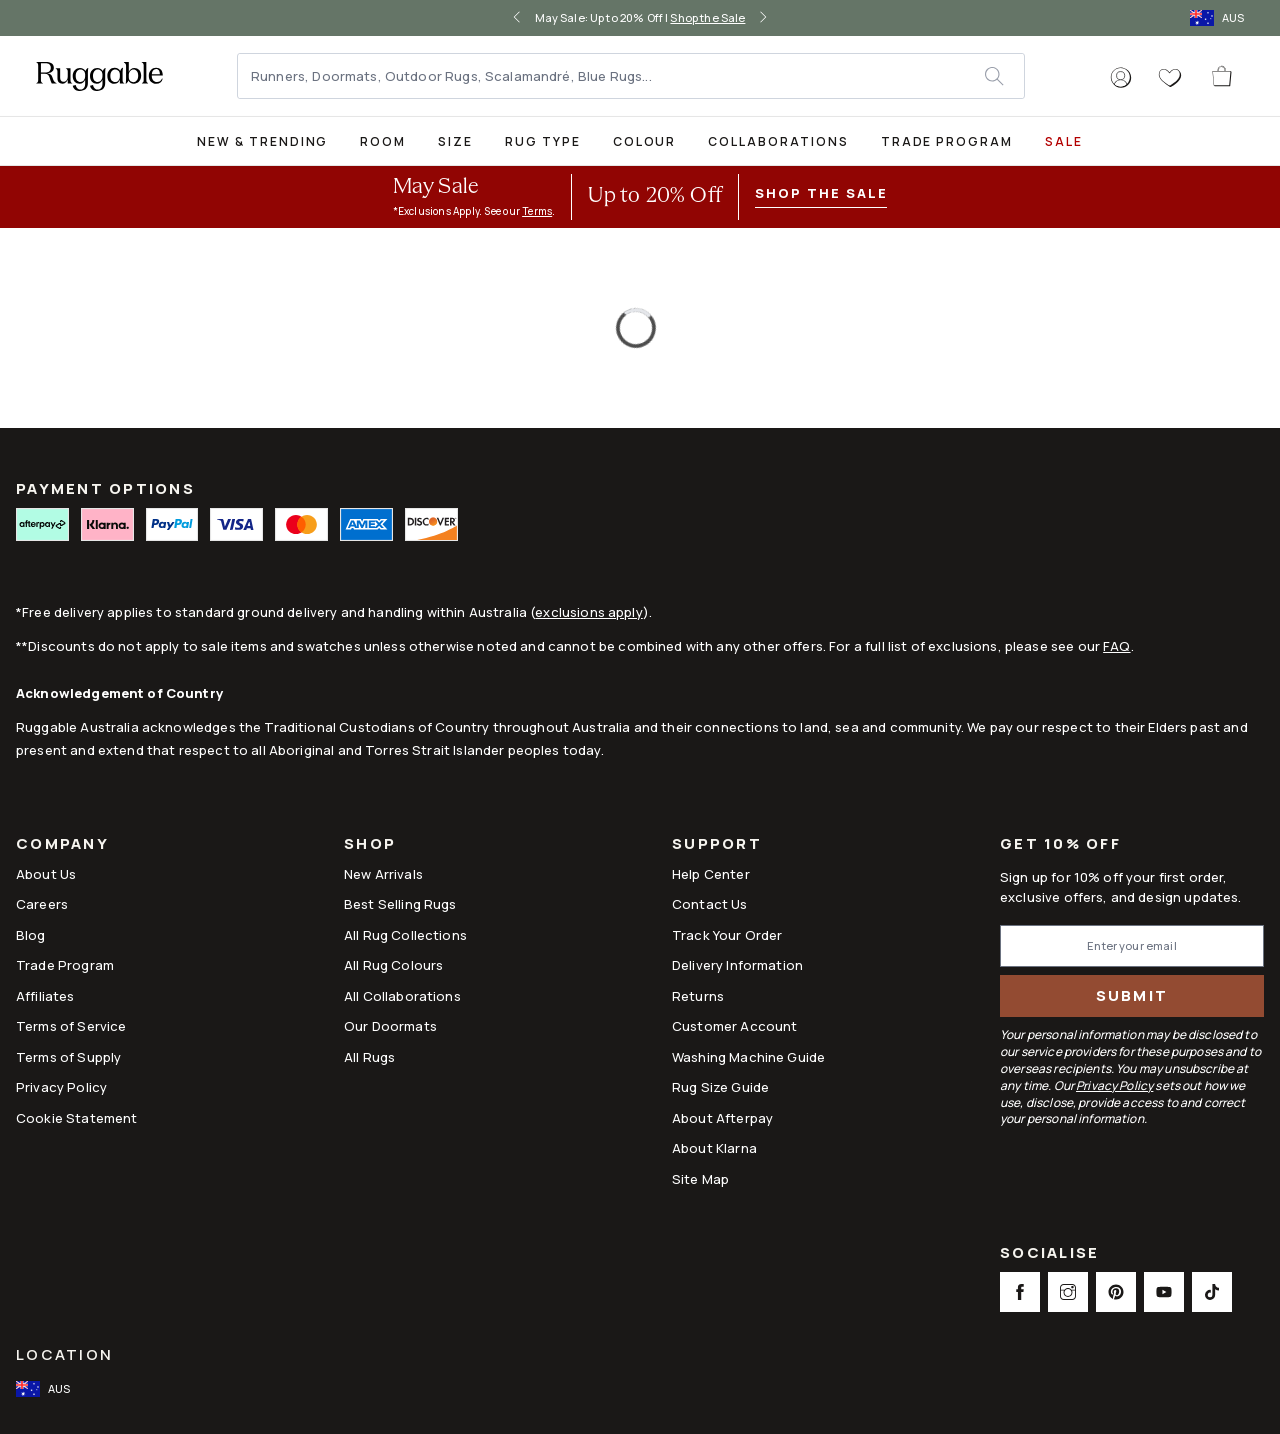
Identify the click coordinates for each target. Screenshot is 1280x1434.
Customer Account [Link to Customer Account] (734, 1026)
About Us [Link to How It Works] (46, 874)
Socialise (1049, 1254)
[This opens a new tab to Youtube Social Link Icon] (1164, 1292)
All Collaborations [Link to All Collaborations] (402, 996)
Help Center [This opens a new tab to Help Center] (711, 874)
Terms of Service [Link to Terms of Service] (71, 1026)
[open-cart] (1223, 76)
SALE (1064, 141)
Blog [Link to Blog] (31, 935)
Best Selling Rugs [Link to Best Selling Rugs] (400, 904)
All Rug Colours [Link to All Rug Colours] (393, 965)
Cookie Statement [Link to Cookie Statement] (76, 1118)
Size (455, 141)
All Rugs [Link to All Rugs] (369, 1057)
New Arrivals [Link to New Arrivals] (383, 874)
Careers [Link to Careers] (42, 904)
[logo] (99, 76)
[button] (1121, 78)
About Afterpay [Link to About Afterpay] (722, 1118)
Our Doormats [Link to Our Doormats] (390, 1026)
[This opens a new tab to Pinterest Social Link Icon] (1116, 1292)
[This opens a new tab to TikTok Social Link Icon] (1212, 1292)
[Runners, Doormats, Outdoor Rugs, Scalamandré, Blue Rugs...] (612, 76)
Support (717, 845)
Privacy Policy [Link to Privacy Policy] (61, 1087)
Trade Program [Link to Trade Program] (65, 965)
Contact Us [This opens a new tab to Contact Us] (710, 904)
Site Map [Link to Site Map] (700, 1179)
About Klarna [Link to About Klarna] (714, 1148)
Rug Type (543, 141)
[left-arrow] (517, 18)
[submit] (1004, 76)
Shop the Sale (707, 17)
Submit (1132, 995)
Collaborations (778, 141)
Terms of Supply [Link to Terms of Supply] (68, 1057)
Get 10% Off (1060, 844)
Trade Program (947, 141)
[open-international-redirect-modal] (1219, 18)
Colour (645, 141)
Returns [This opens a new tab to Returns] (698, 996)
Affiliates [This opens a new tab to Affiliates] (45, 996)
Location (64, 1354)
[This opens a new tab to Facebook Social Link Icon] (1020, 1292)
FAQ (1116, 646)
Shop (370, 845)
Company (62, 845)
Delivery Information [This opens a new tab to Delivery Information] (737, 965)
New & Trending (262, 141)
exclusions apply (588, 612)
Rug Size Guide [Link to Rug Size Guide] (720, 1087)
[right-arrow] (763, 18)
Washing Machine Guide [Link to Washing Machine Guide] (748, 1057)
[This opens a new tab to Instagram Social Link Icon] (1068, 1292)
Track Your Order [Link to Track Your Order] (727, 935)
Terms (537, 211)
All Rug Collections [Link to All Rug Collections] (405, 935)
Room (383, 141)
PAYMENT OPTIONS (105, 488)
